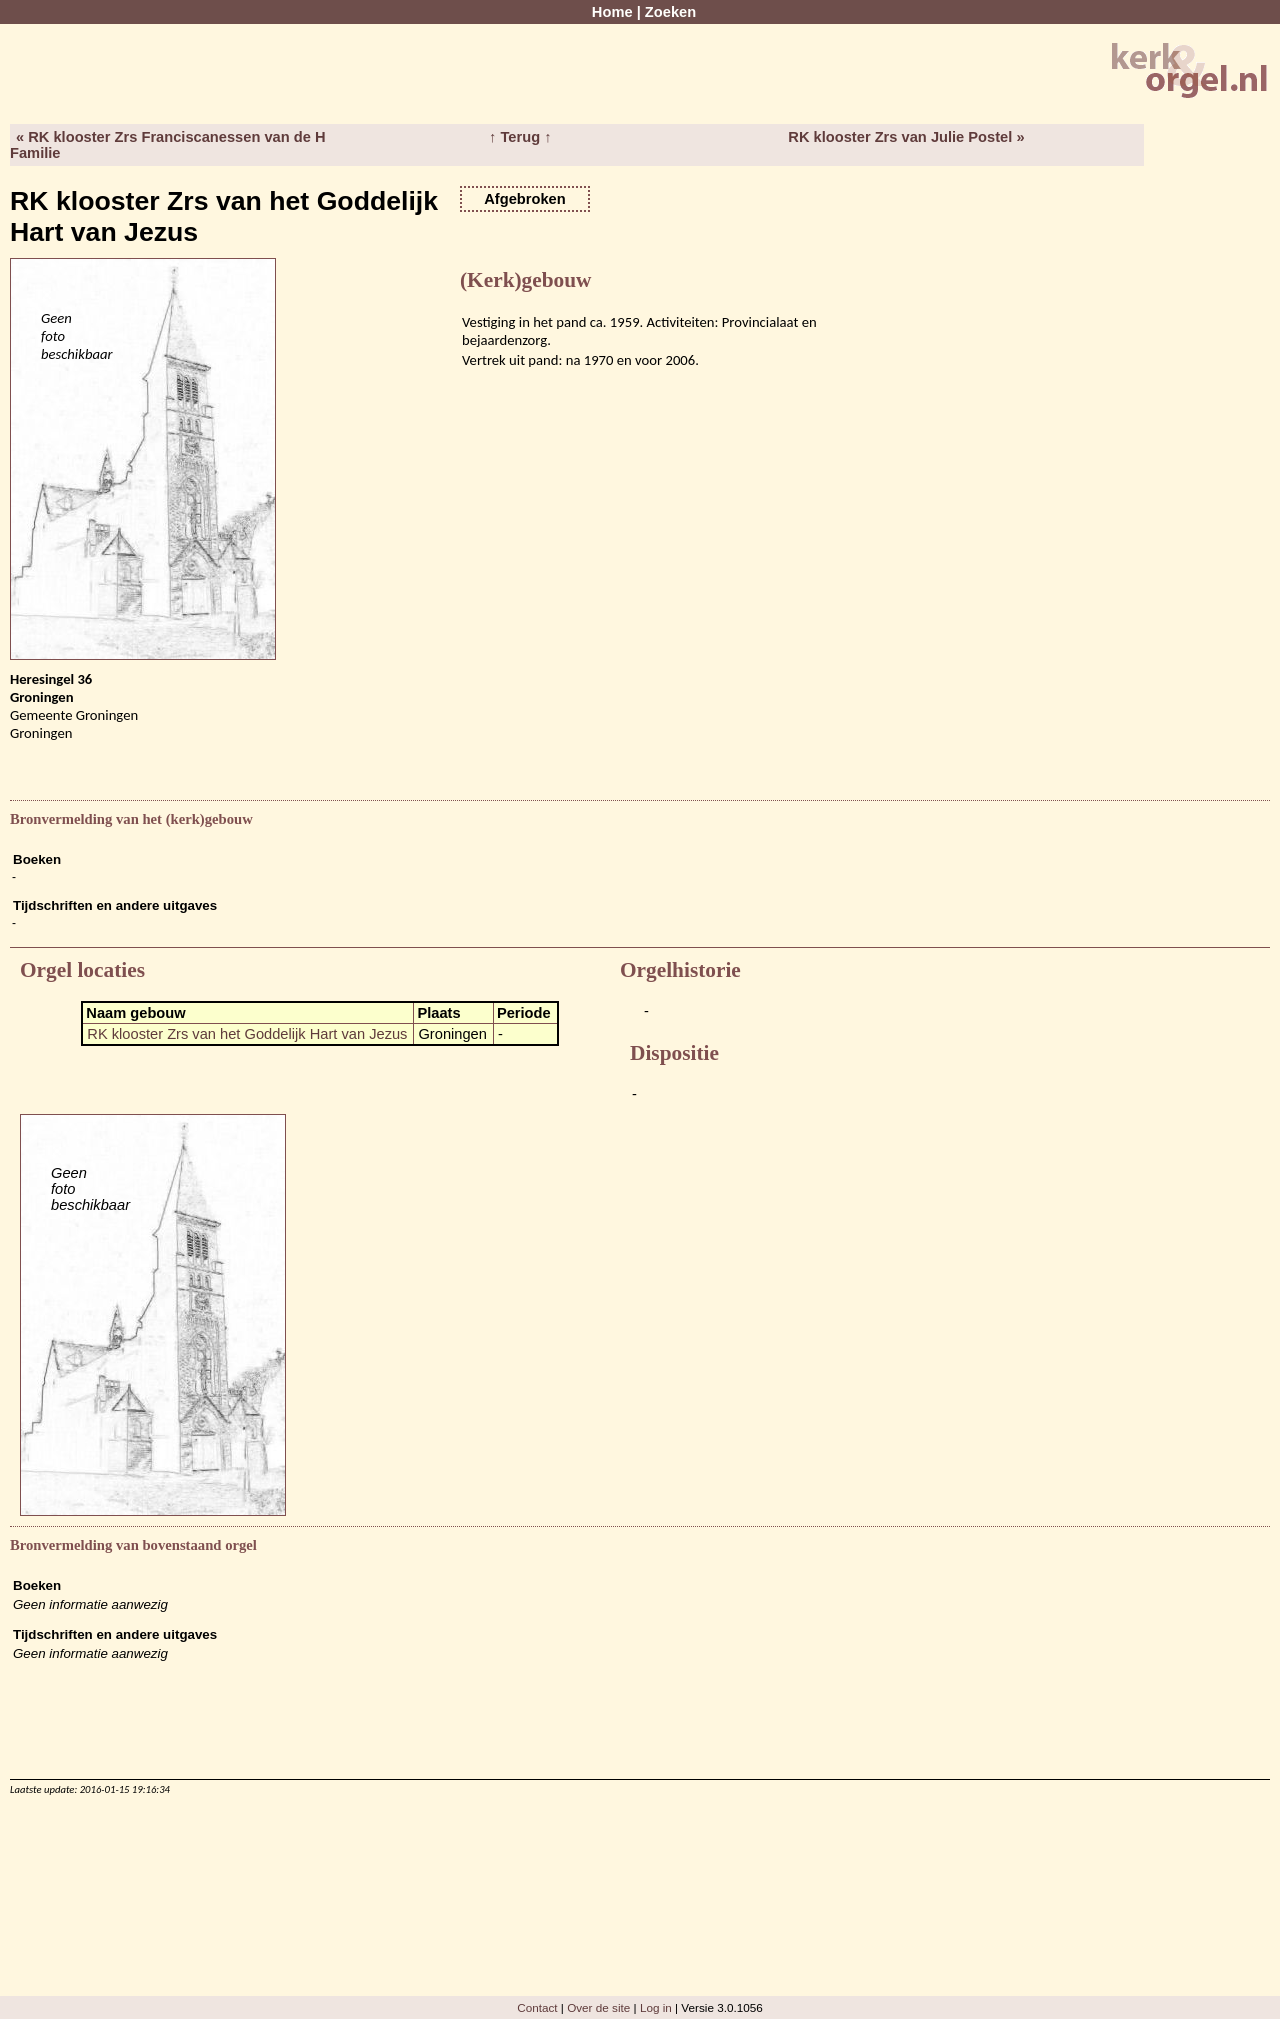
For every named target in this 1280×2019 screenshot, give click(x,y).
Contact (537, 2007)
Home (612, 12)
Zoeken (670, 12)
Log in (656, 2007)
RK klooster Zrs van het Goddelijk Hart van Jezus (247, 1034)
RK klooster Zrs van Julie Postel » (906, 137)
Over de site (598, 2007)
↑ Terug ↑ (520, 137)
